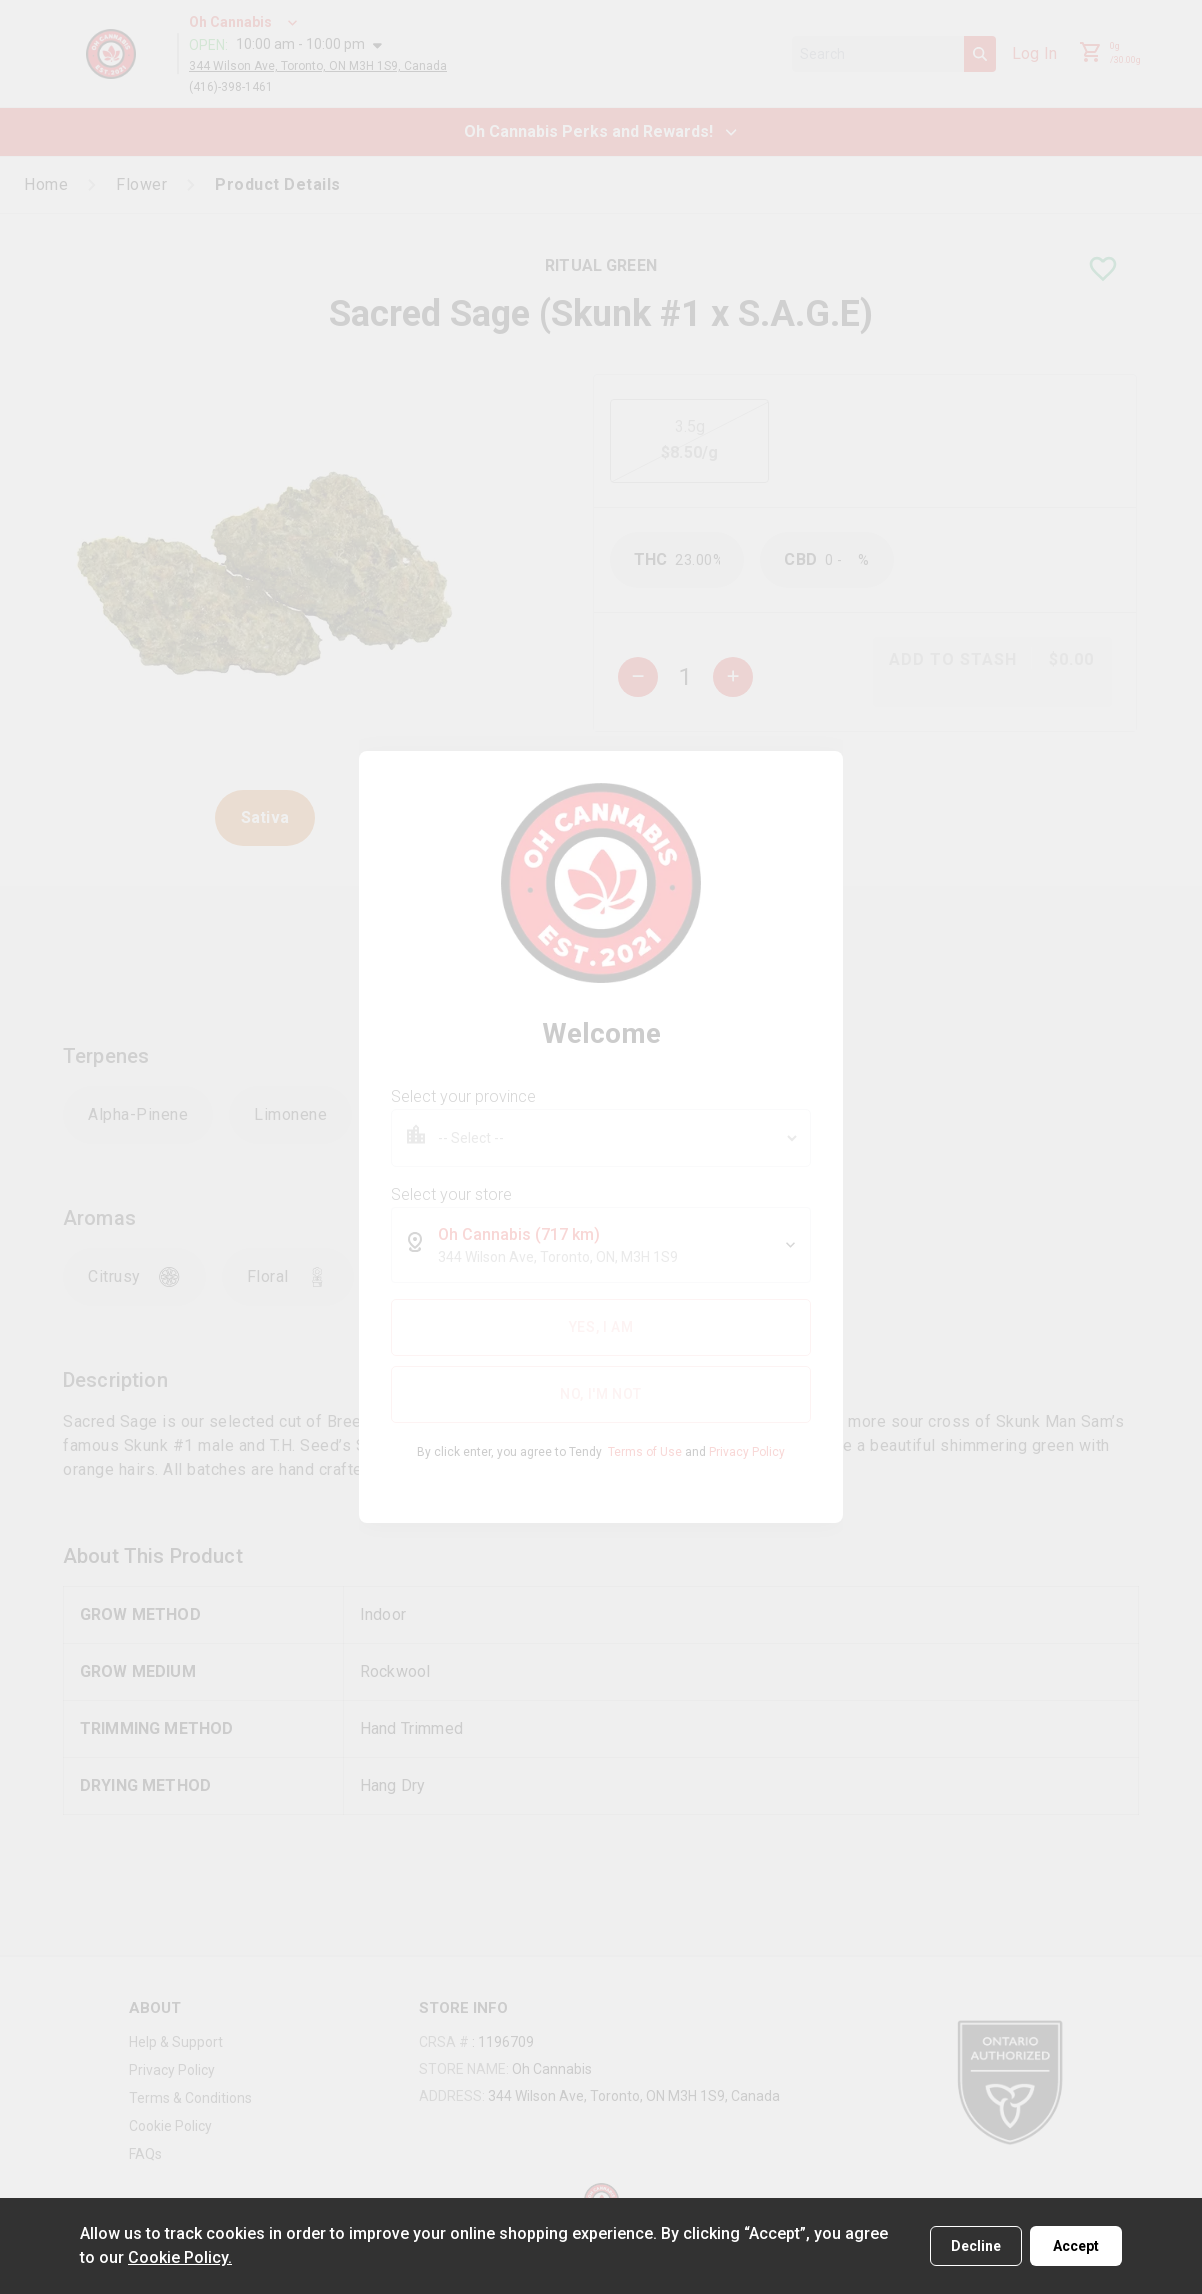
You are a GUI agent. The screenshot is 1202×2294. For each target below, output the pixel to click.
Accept (1076, 2246)
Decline (976, 2246)
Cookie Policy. (180, 2257)
